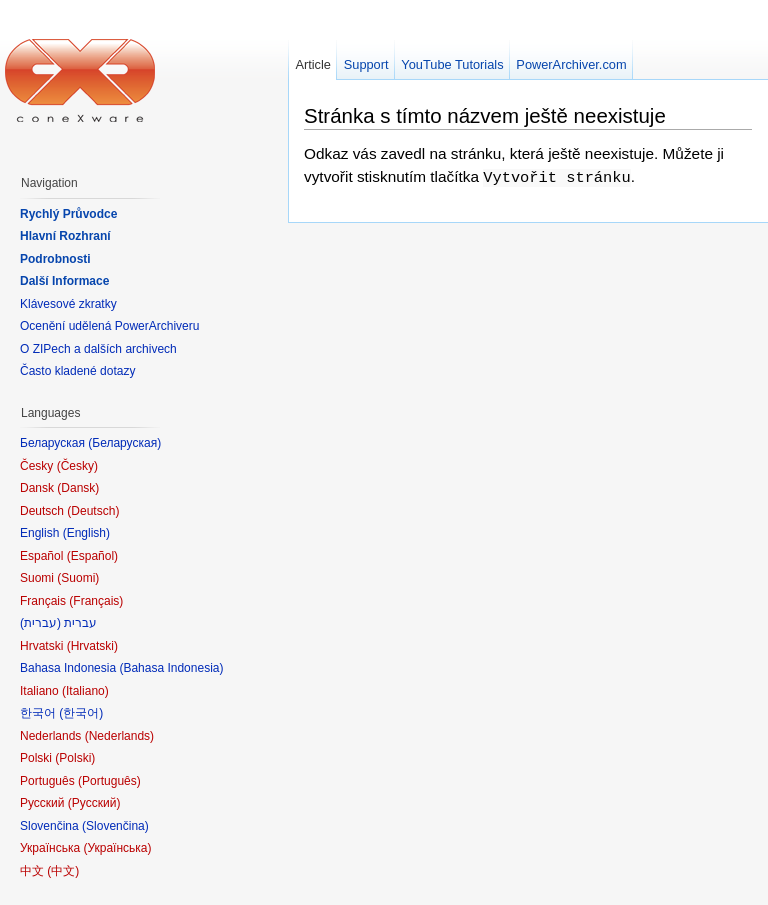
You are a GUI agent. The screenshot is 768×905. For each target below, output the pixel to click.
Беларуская (124, 443)
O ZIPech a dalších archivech (98, 349)
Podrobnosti (55, 259)
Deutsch (93, 511)
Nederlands (119, 736)
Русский (94, 803)
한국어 (81, 713)
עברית (40, 623)
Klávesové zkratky (68, 304)
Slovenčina (115, 826)
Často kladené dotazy (77, 371)
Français (96, 601)
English (86, 533)
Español (92, 556)
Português (109, 781)
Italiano (85, 691)
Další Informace (64, 281)
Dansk (78, 488)
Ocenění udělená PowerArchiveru (109, 326)
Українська (117, 848)
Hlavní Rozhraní (65, 236)
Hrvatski (92, 646)
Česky (77, 466)
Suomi (78, 578)
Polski (75, 758)
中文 (63, 871)
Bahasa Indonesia (171, 668)
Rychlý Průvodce (68, 214)
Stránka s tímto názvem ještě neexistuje (485, 115)
